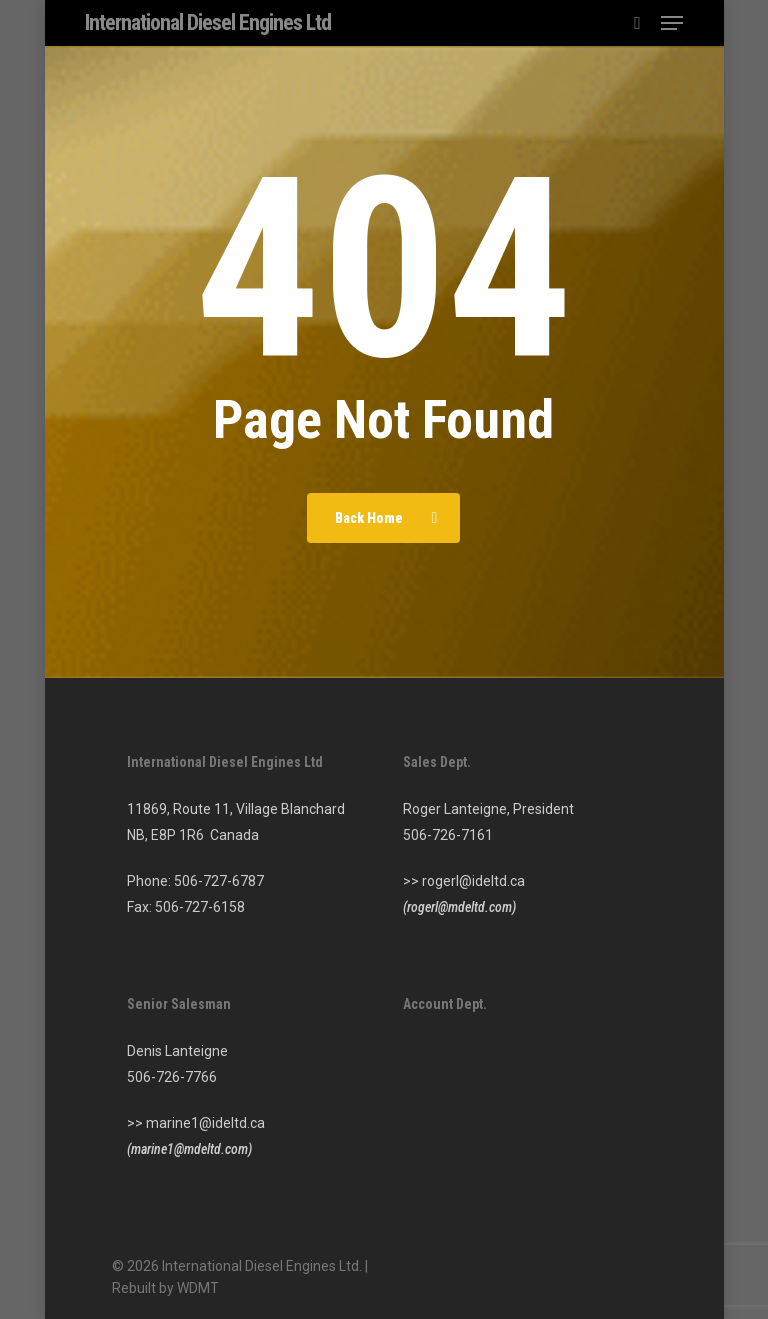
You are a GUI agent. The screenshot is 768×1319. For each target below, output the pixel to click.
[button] (672, 23)
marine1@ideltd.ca (205, 1123)
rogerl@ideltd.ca (473, 881)
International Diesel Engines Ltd (208, 23)
